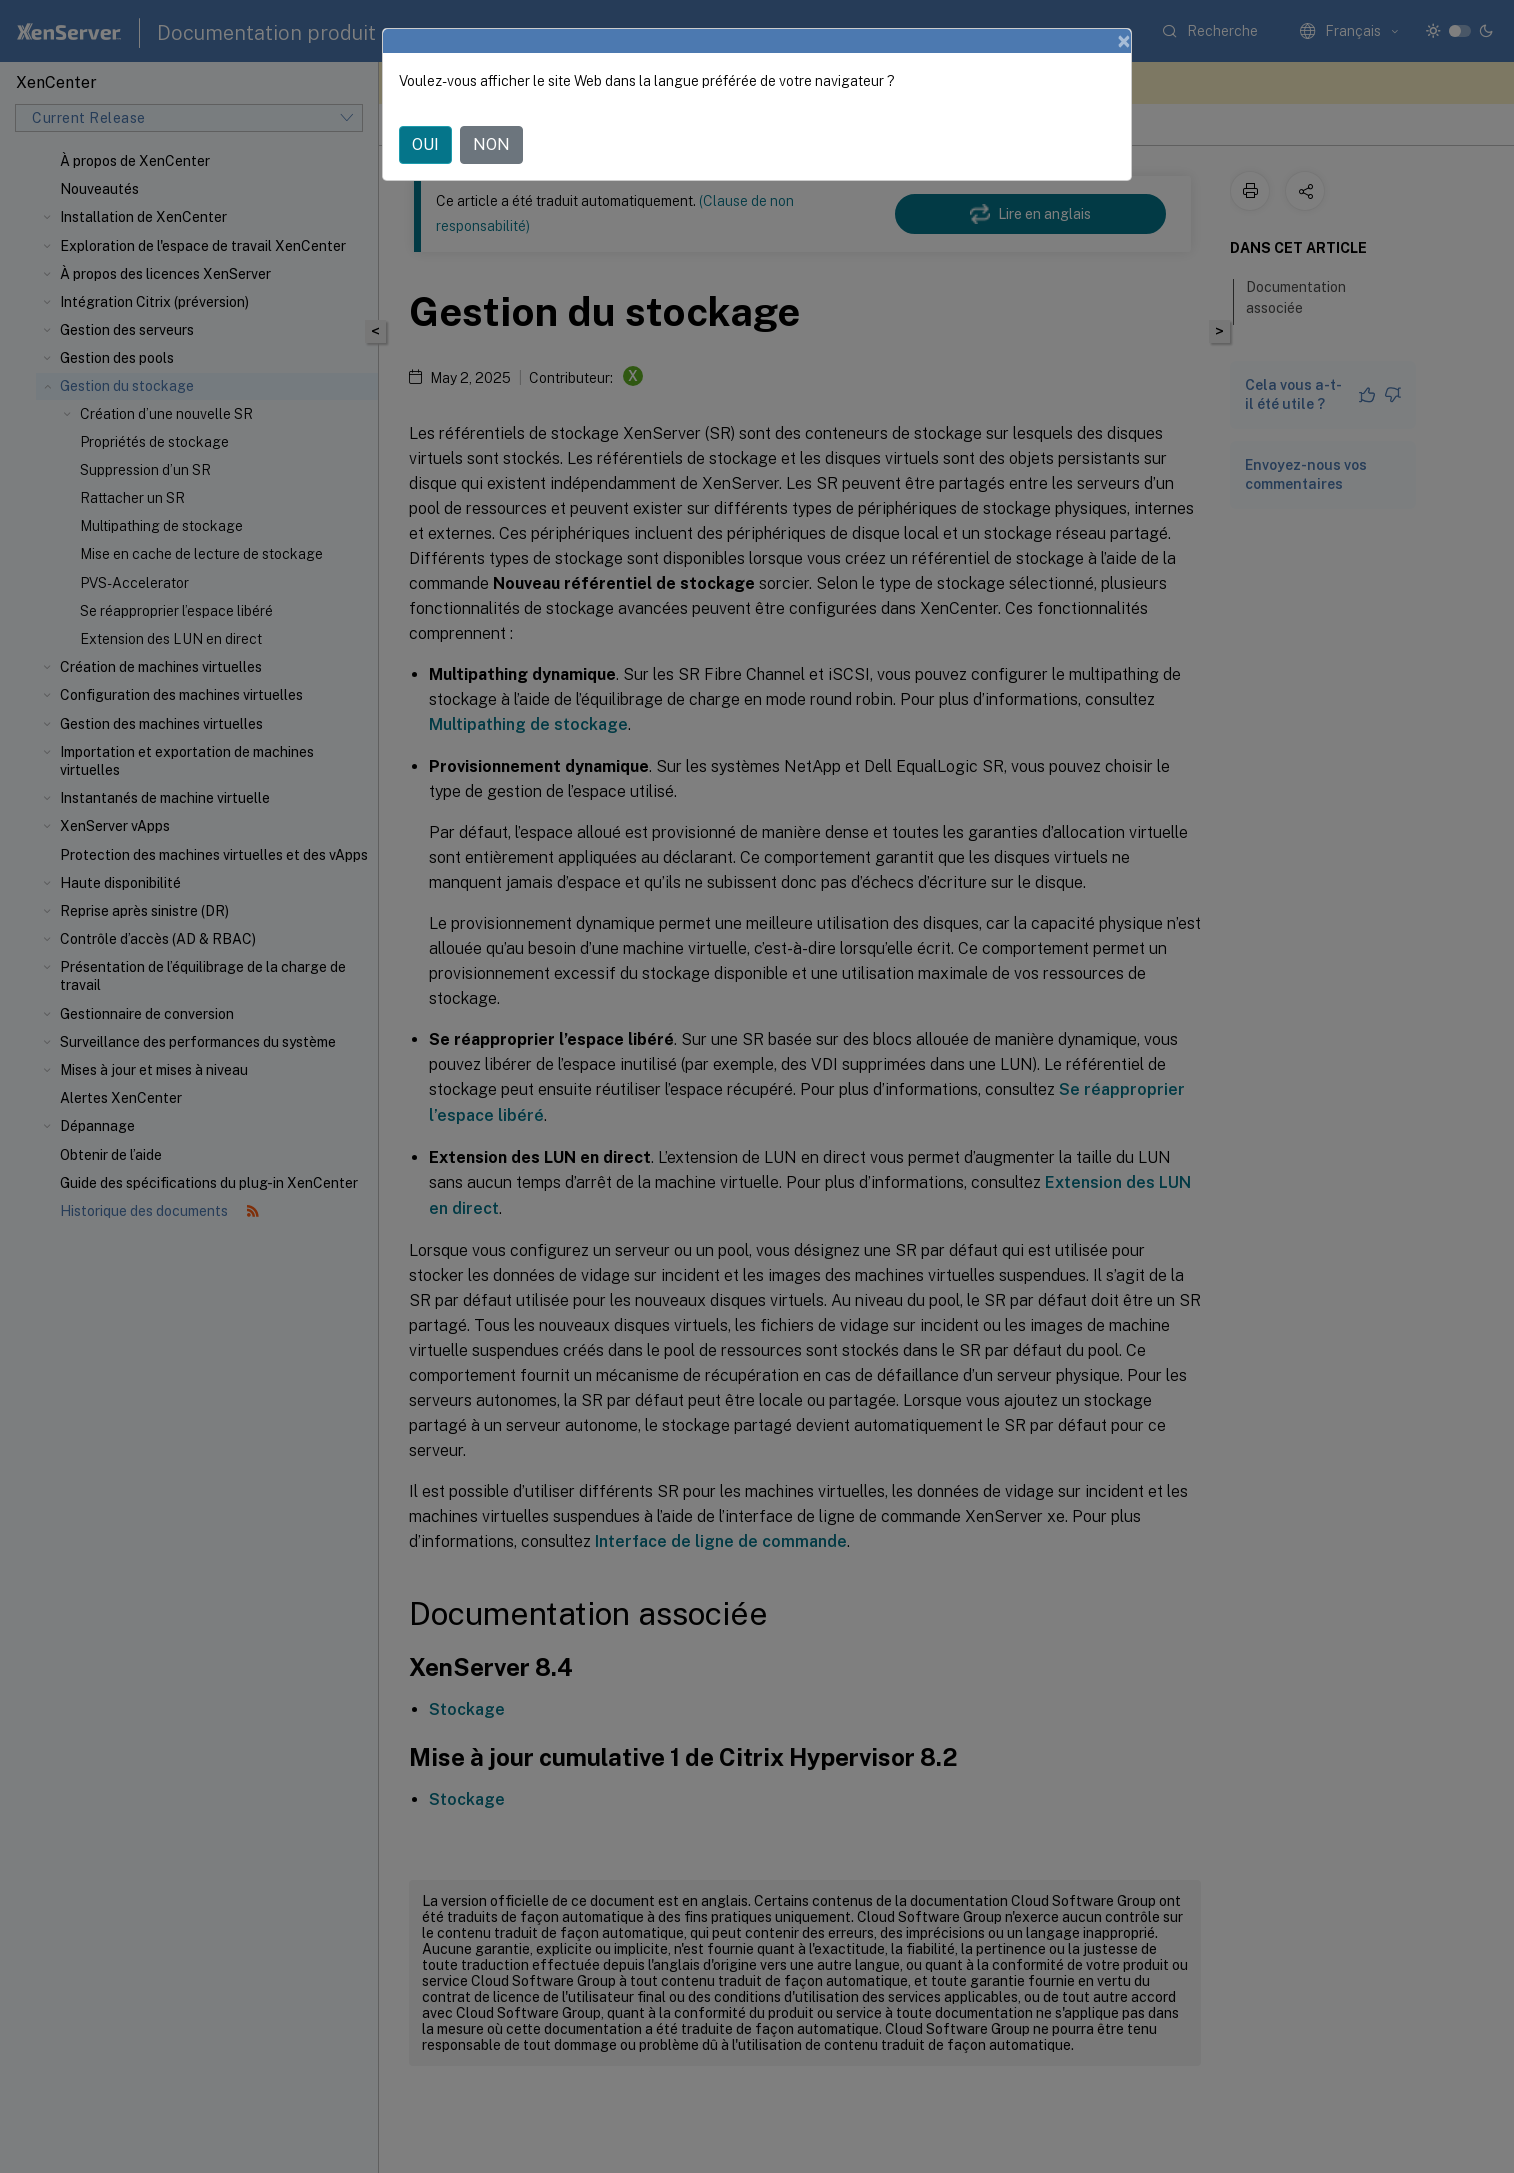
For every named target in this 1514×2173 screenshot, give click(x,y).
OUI (425, 144)
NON (491, 144)
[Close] (1124, 41)
